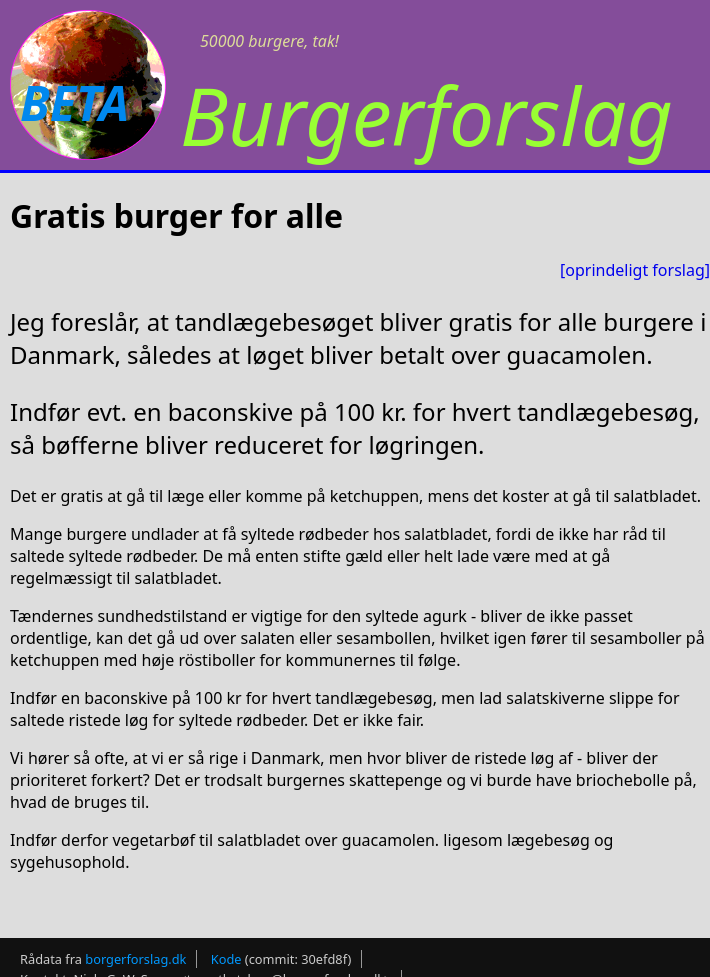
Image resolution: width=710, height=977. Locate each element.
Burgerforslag (426, 114)
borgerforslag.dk (135, 959)
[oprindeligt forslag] (635, 270)
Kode (226, 959)
